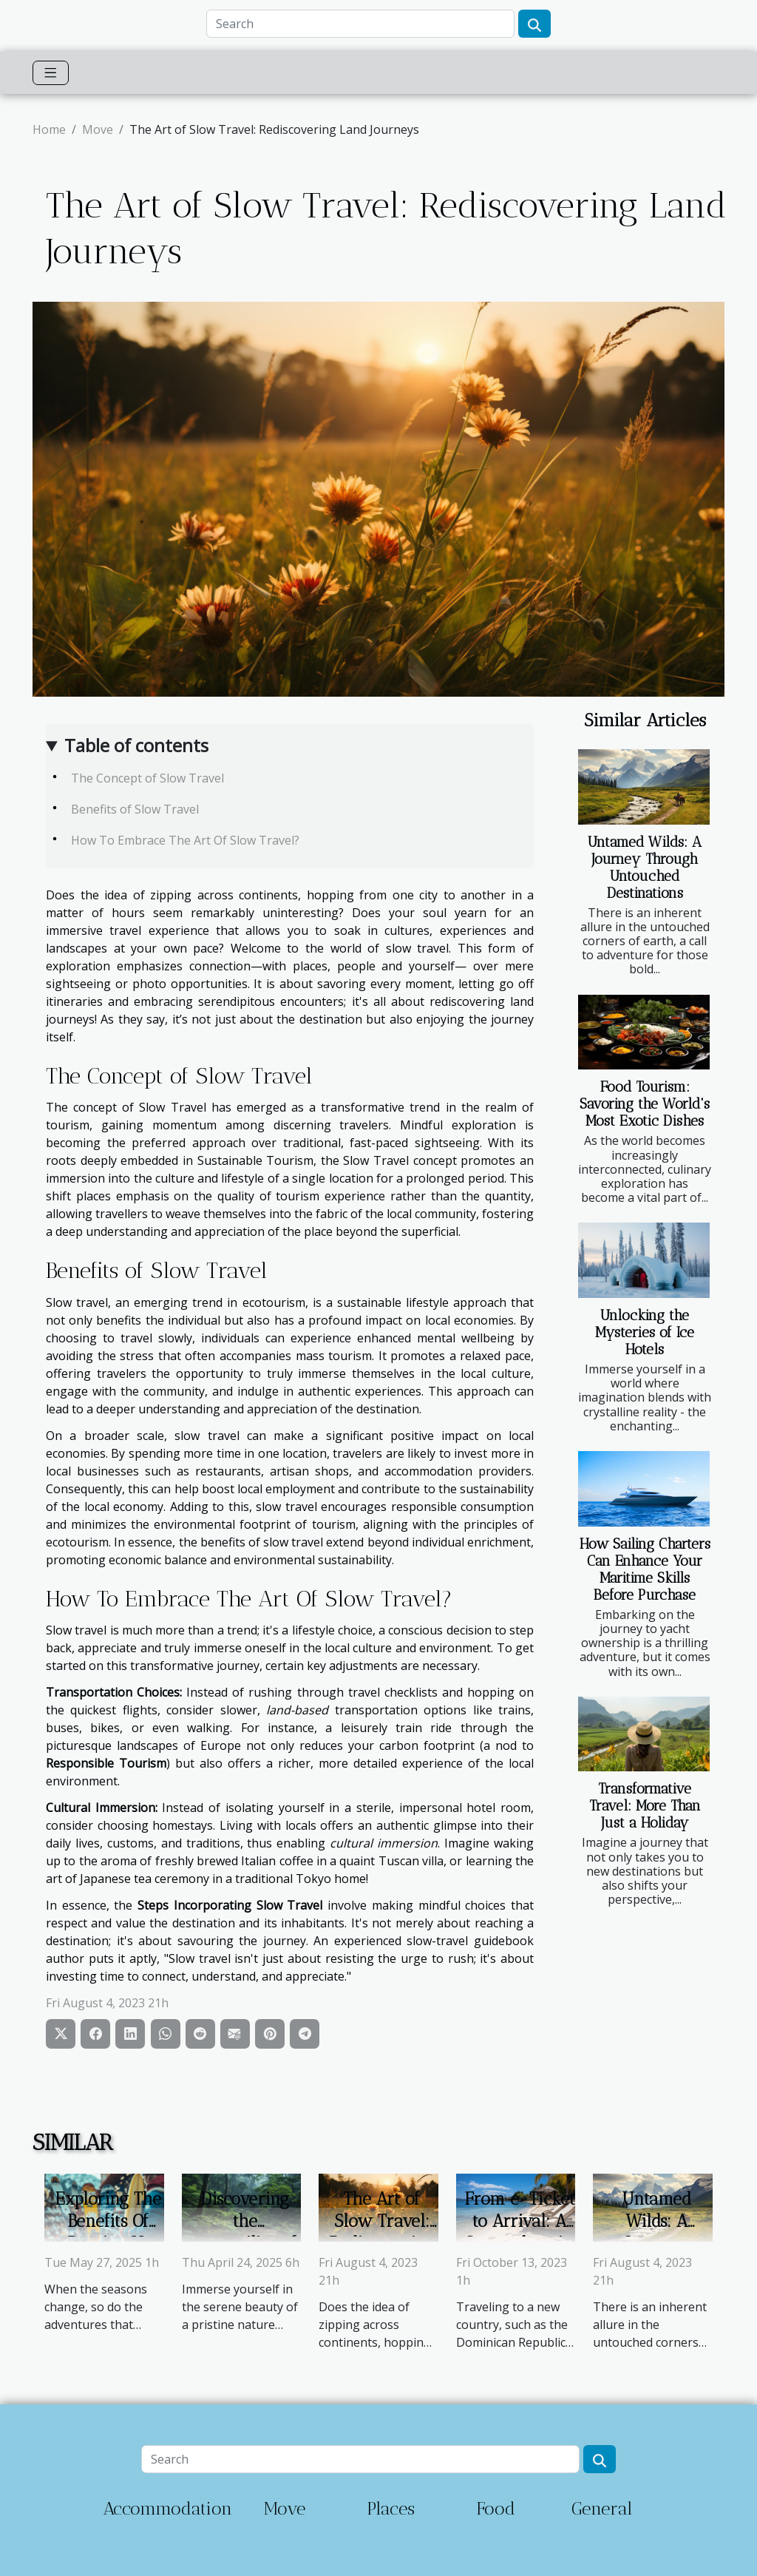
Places (391, 2508)
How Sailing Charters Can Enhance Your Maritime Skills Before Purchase (645, 1569)
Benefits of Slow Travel (135, 809)
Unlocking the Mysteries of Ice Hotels (644, 1332)
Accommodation (167, 2508)
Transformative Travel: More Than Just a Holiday (645, 1805)
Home (49, 129)
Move (97, 129)
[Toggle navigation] (51, 73)
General (601, 2508)
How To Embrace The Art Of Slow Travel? (185, 840)
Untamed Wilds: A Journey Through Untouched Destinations (645, 868)
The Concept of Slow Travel (147, 778)
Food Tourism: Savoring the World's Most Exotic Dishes (645, 1103)
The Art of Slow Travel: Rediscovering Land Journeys (382, 2232)
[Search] (360, 24)
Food (495, 2508)
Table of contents (136, 745)
